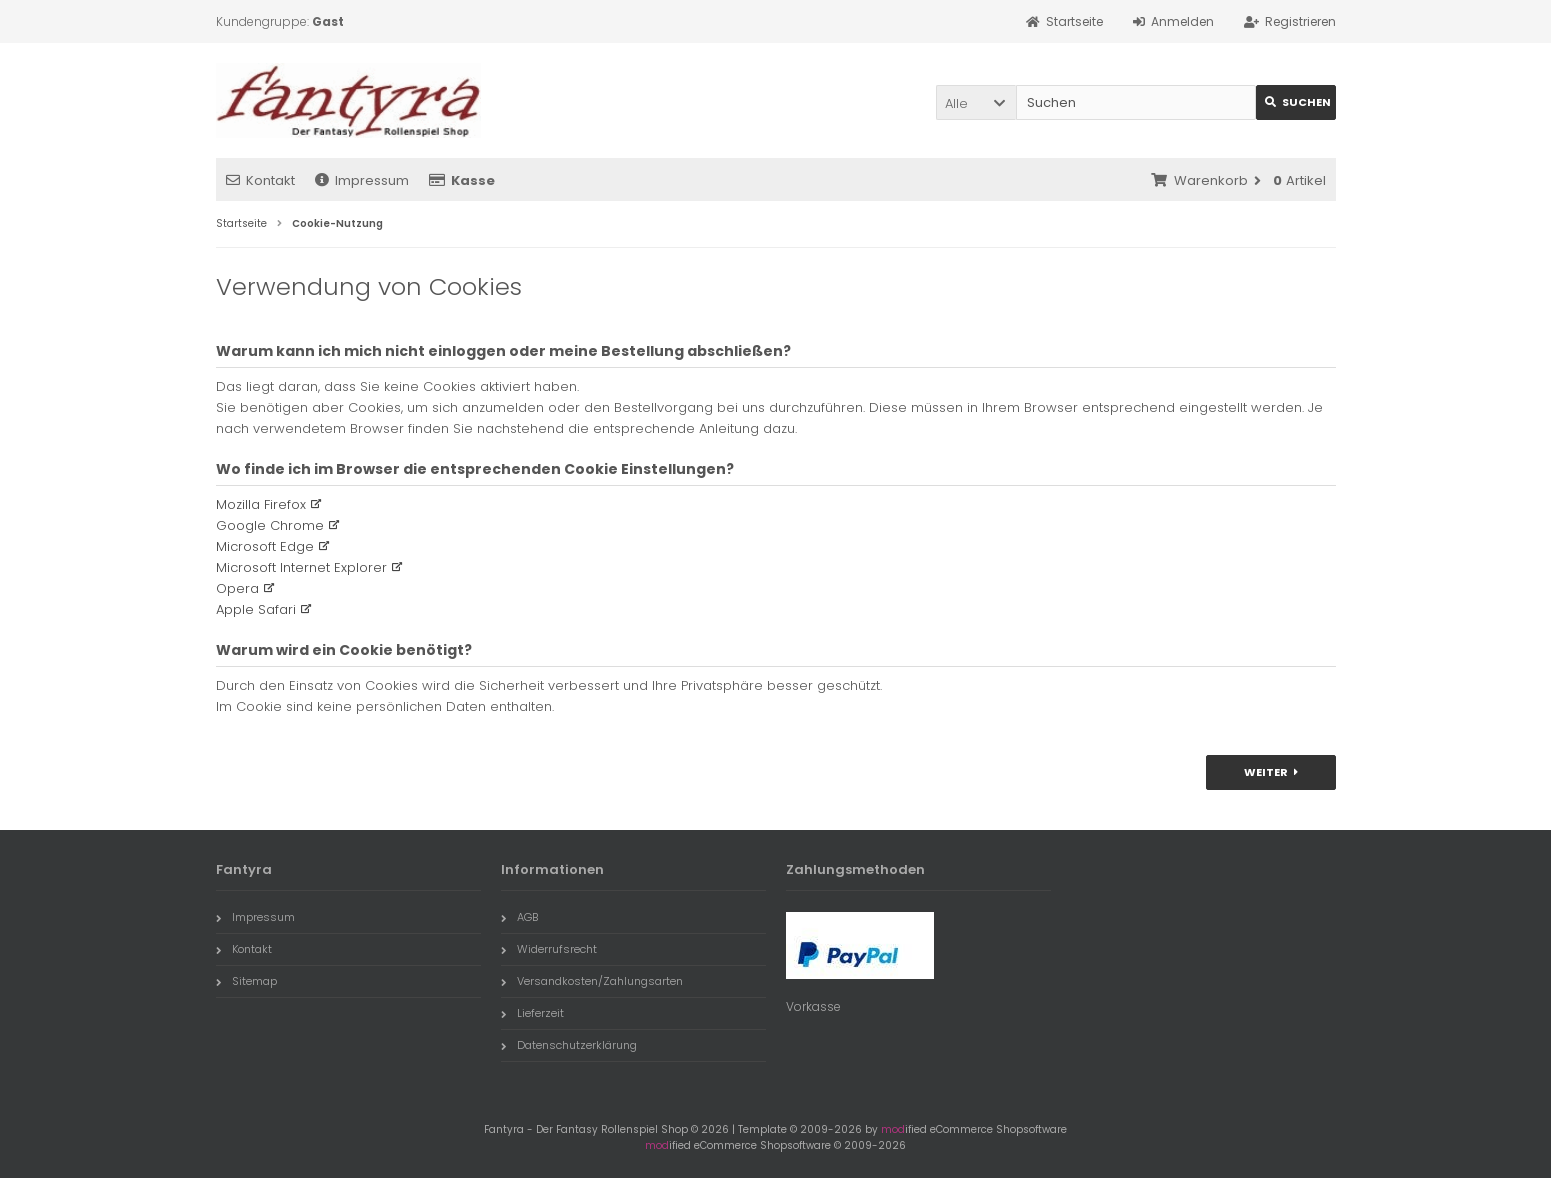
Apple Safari (256, 609)
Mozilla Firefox (261, 504)
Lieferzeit (532, 1013)
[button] (976, 102)
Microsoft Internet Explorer (301, 567)
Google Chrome (270, 525)
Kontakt (260, 180)
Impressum (362, 180)
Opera (237, 588)
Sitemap (246, 981)
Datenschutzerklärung (569, 1045)
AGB (519, 917)
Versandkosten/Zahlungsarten (592, 981)
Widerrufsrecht (549, 949)
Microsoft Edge (265, 546)
